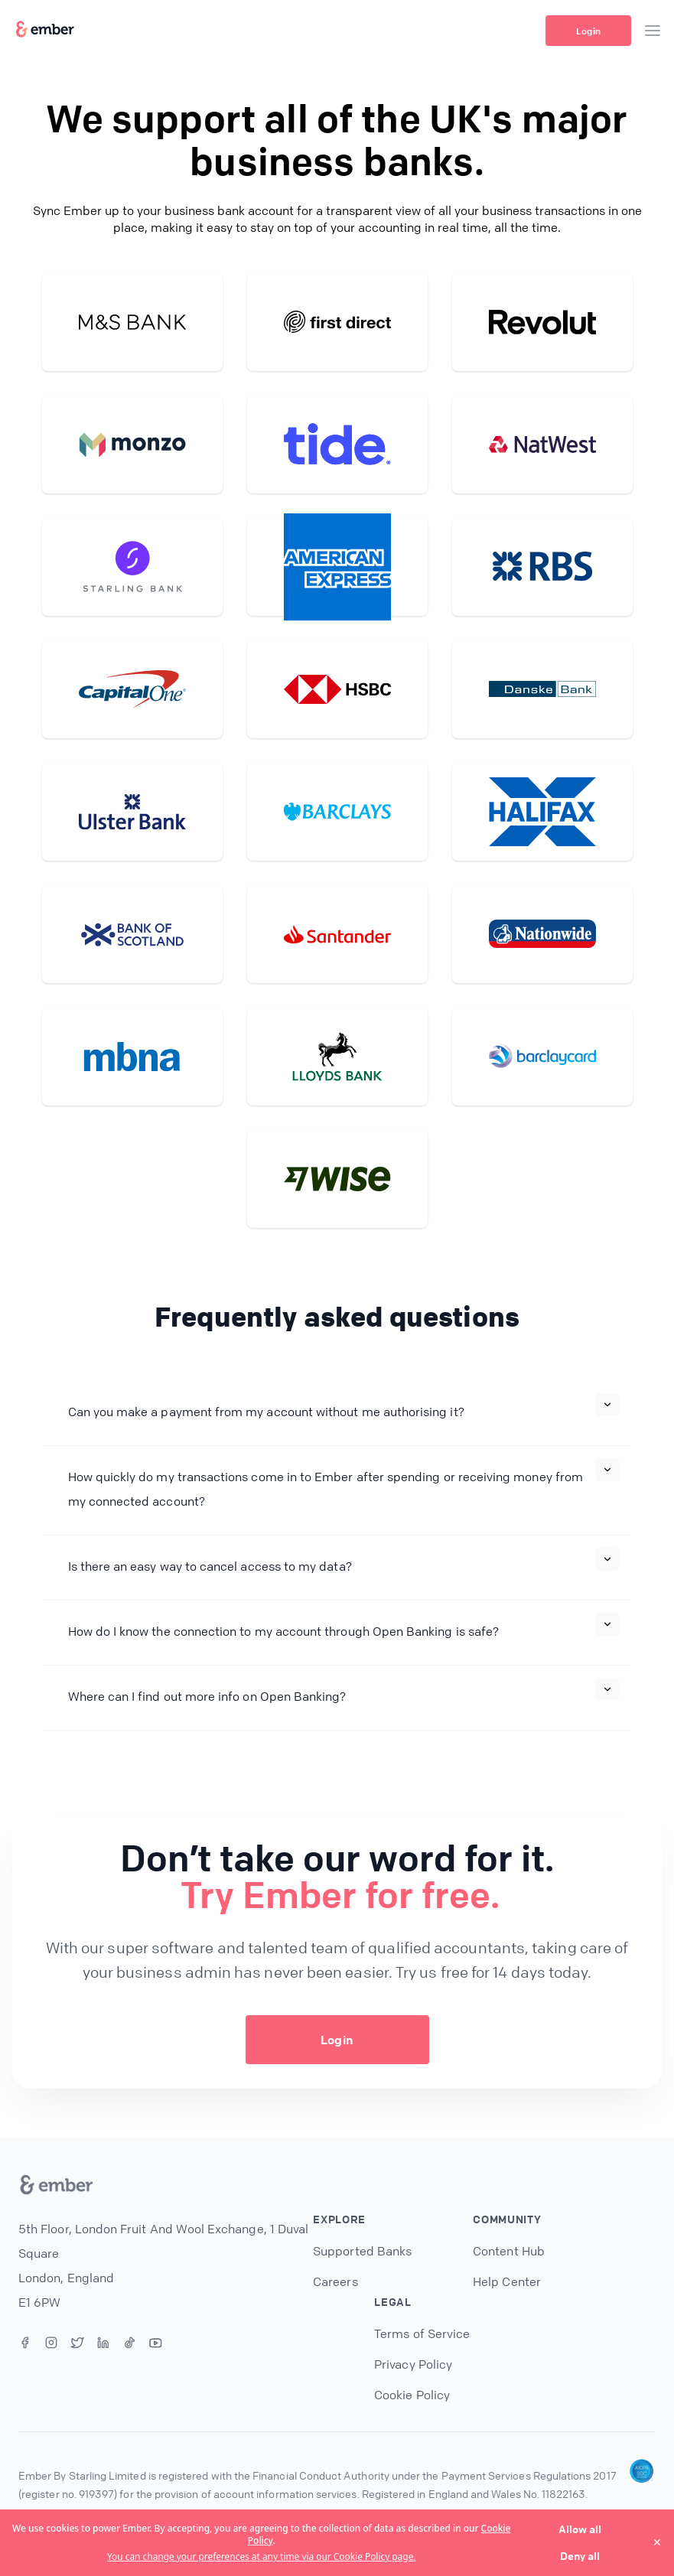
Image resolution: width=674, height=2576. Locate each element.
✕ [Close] (657, 2542)
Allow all (579, 2528)
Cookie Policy (412, 2394)
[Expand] (607, 1404)
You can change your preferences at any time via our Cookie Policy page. (261, 2557)
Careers (335, 2281)
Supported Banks (362, 2250)
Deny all (580, 2555)
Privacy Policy (413, 2364)
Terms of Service (422, 2333)
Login (588, 30)
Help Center (507, 2281)
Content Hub (509, 2250)
